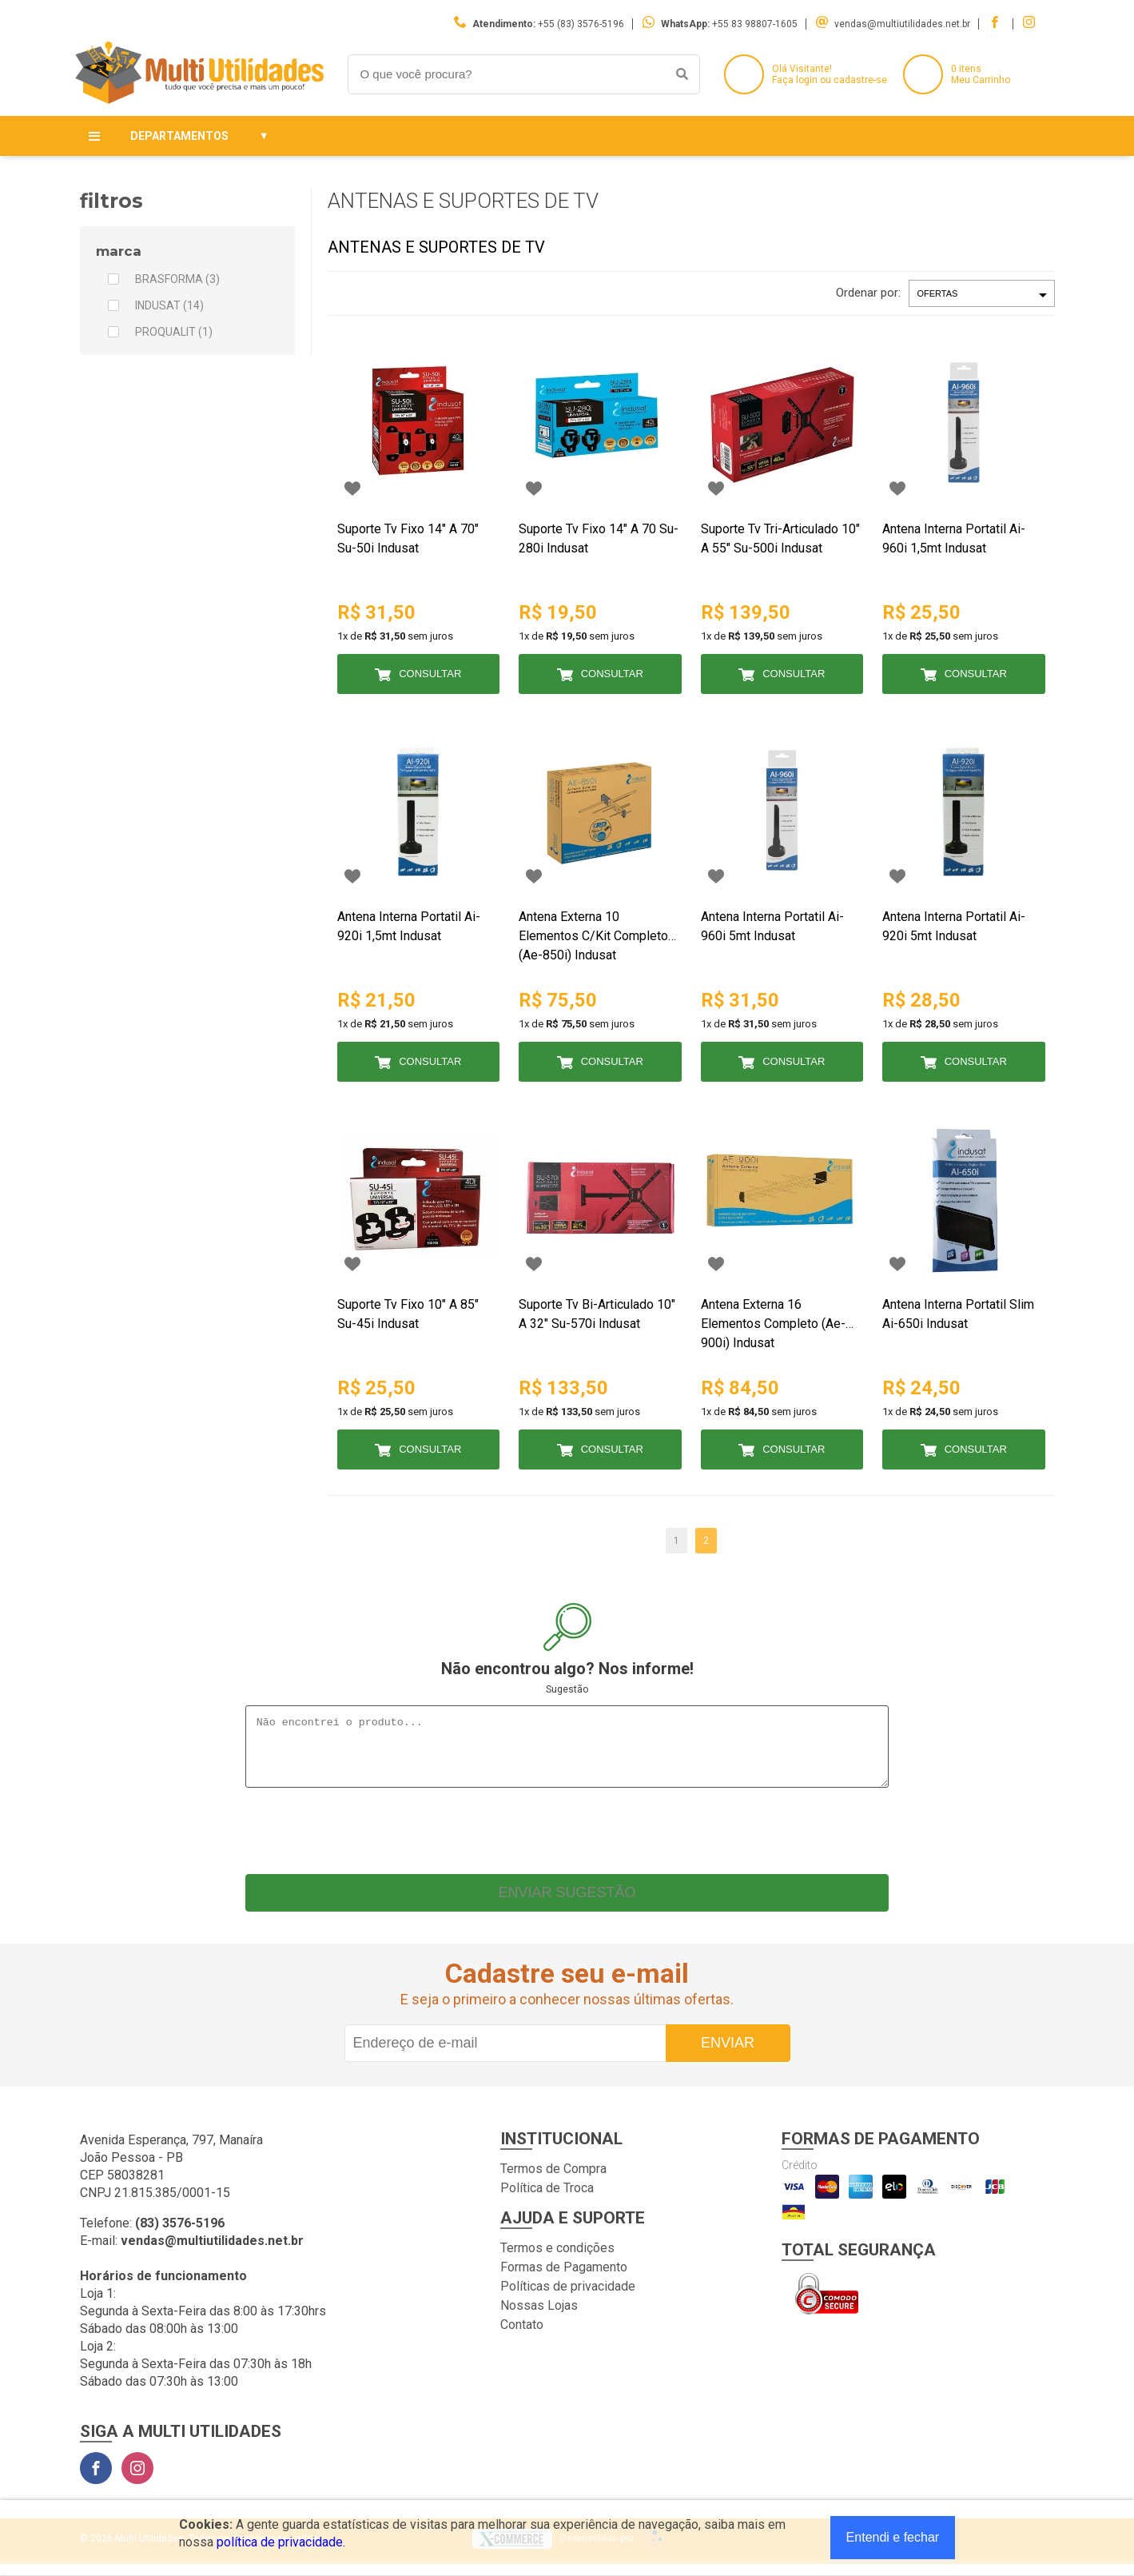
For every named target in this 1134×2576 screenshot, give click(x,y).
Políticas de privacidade (567, 2298)
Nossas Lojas (539, 2317)
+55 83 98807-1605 (755, 24)
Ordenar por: (868, 292)
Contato (521, 2336)
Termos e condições (557, 2259)
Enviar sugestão (566, 1904)
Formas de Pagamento (563, 2279)
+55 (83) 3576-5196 (581, 24)
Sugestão (567, 1689)
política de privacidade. (281, 2542)
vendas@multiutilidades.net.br (902, 24)
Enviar (727, 2055)
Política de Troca (547, 2199)
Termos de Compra (553, 2180)
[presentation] (567, 1839)
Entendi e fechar (893, 2537)
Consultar (430, 674)
